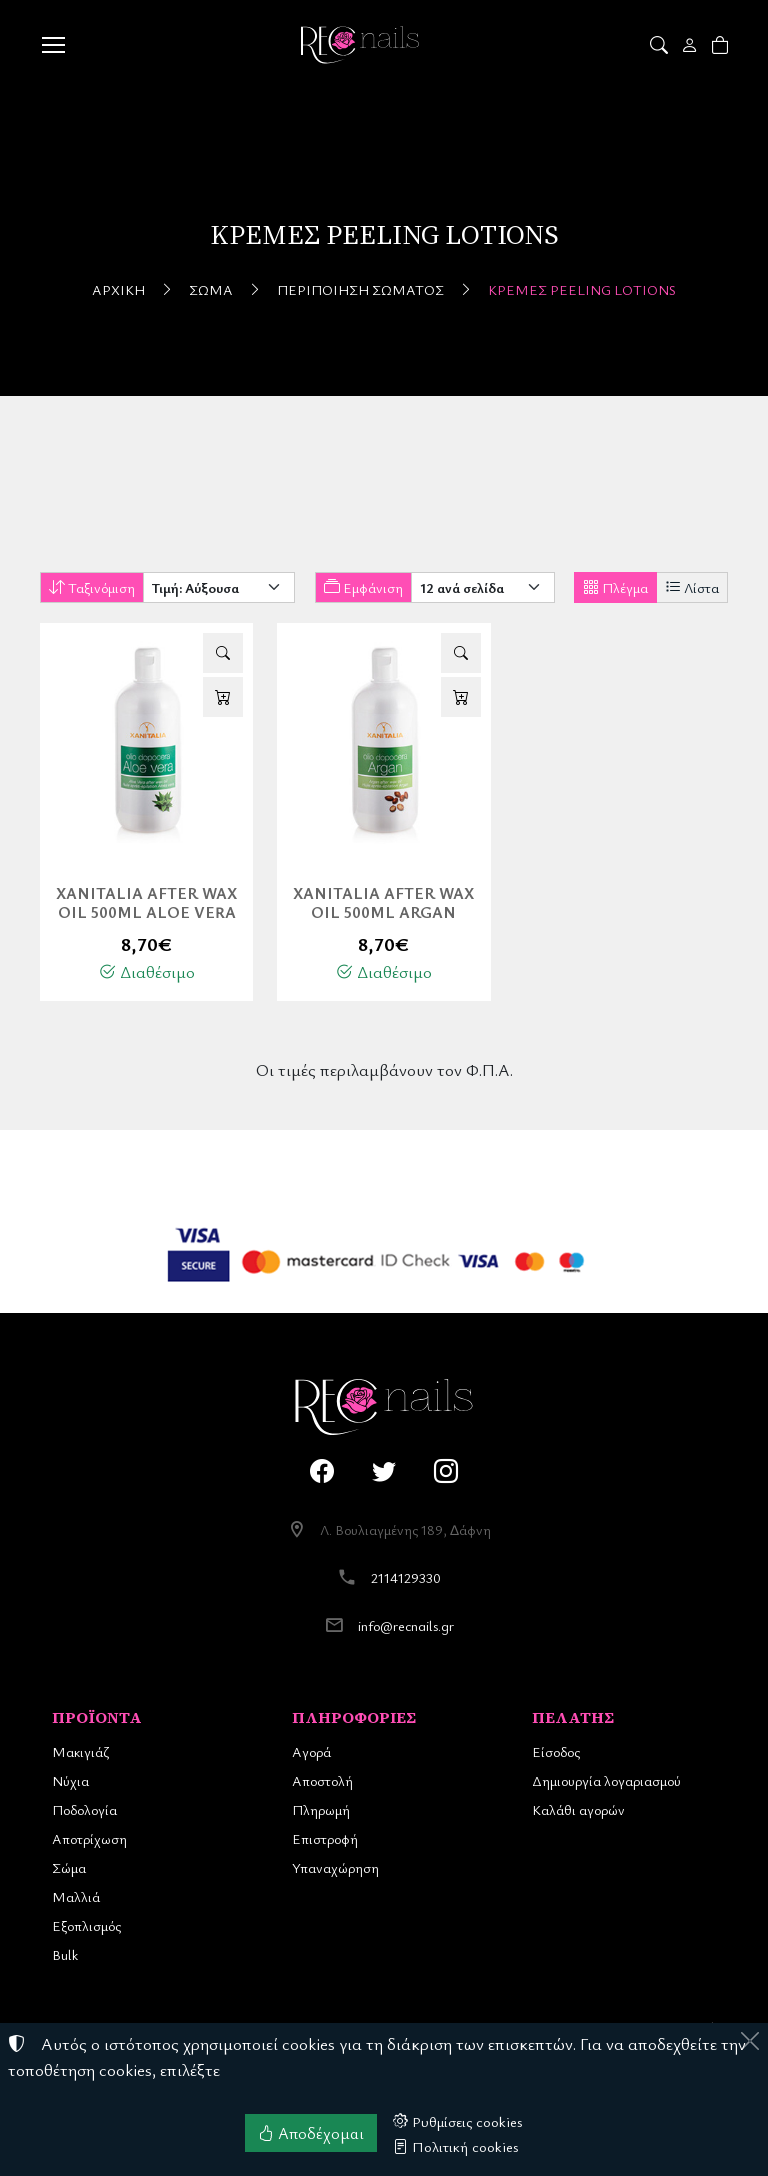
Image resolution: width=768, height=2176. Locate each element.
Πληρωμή (321, 1809)
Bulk (65, 1954)
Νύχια (70, 1780)
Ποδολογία (84, 1809)
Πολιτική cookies (456, 2146)
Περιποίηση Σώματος (360, 289)
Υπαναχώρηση (335, 1867)
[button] (660, 45)
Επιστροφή (325, 1838)
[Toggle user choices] (691, 45)
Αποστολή (322, 1780)
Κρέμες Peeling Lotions (582, 289)
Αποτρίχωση (89, 1838)
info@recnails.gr (406, 1625)
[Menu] (53, 45)
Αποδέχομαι (311, 2133)
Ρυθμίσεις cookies (458, 2121)
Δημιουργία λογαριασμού (606, 1780)
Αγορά (311, 1751)
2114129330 (406, 1577)
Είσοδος (556, 1751)
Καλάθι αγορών (578, 1809)
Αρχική (118, 289)
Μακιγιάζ (80, 1751)
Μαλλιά (76, 1896)
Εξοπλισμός (86, 1925)
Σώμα (211, 289)
